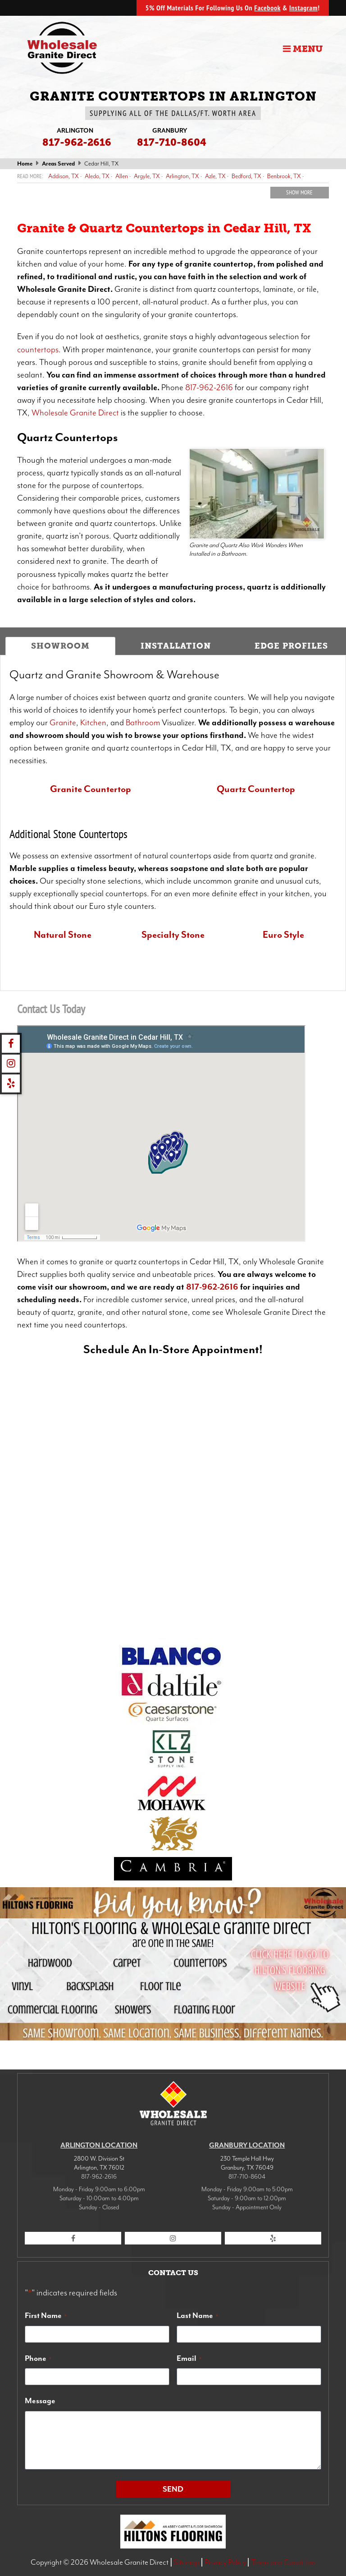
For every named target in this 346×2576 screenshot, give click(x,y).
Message (40, 2400)
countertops (38, 349)
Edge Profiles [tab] (291, 646)
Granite (63, 722)
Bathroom (144, 722)
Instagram (303, 7)
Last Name (197, 2315)
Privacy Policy (225, 2562)
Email (189, 2358)
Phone (38, 2358)
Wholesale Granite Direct (75, 412)
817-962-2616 (210, 387)
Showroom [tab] (60, 646)
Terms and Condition (283, 2562)
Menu (303, 48)
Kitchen (93, 722)
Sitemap (186, 2562)
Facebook (267, 7)
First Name (46, 2315)
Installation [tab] (176, 646)
